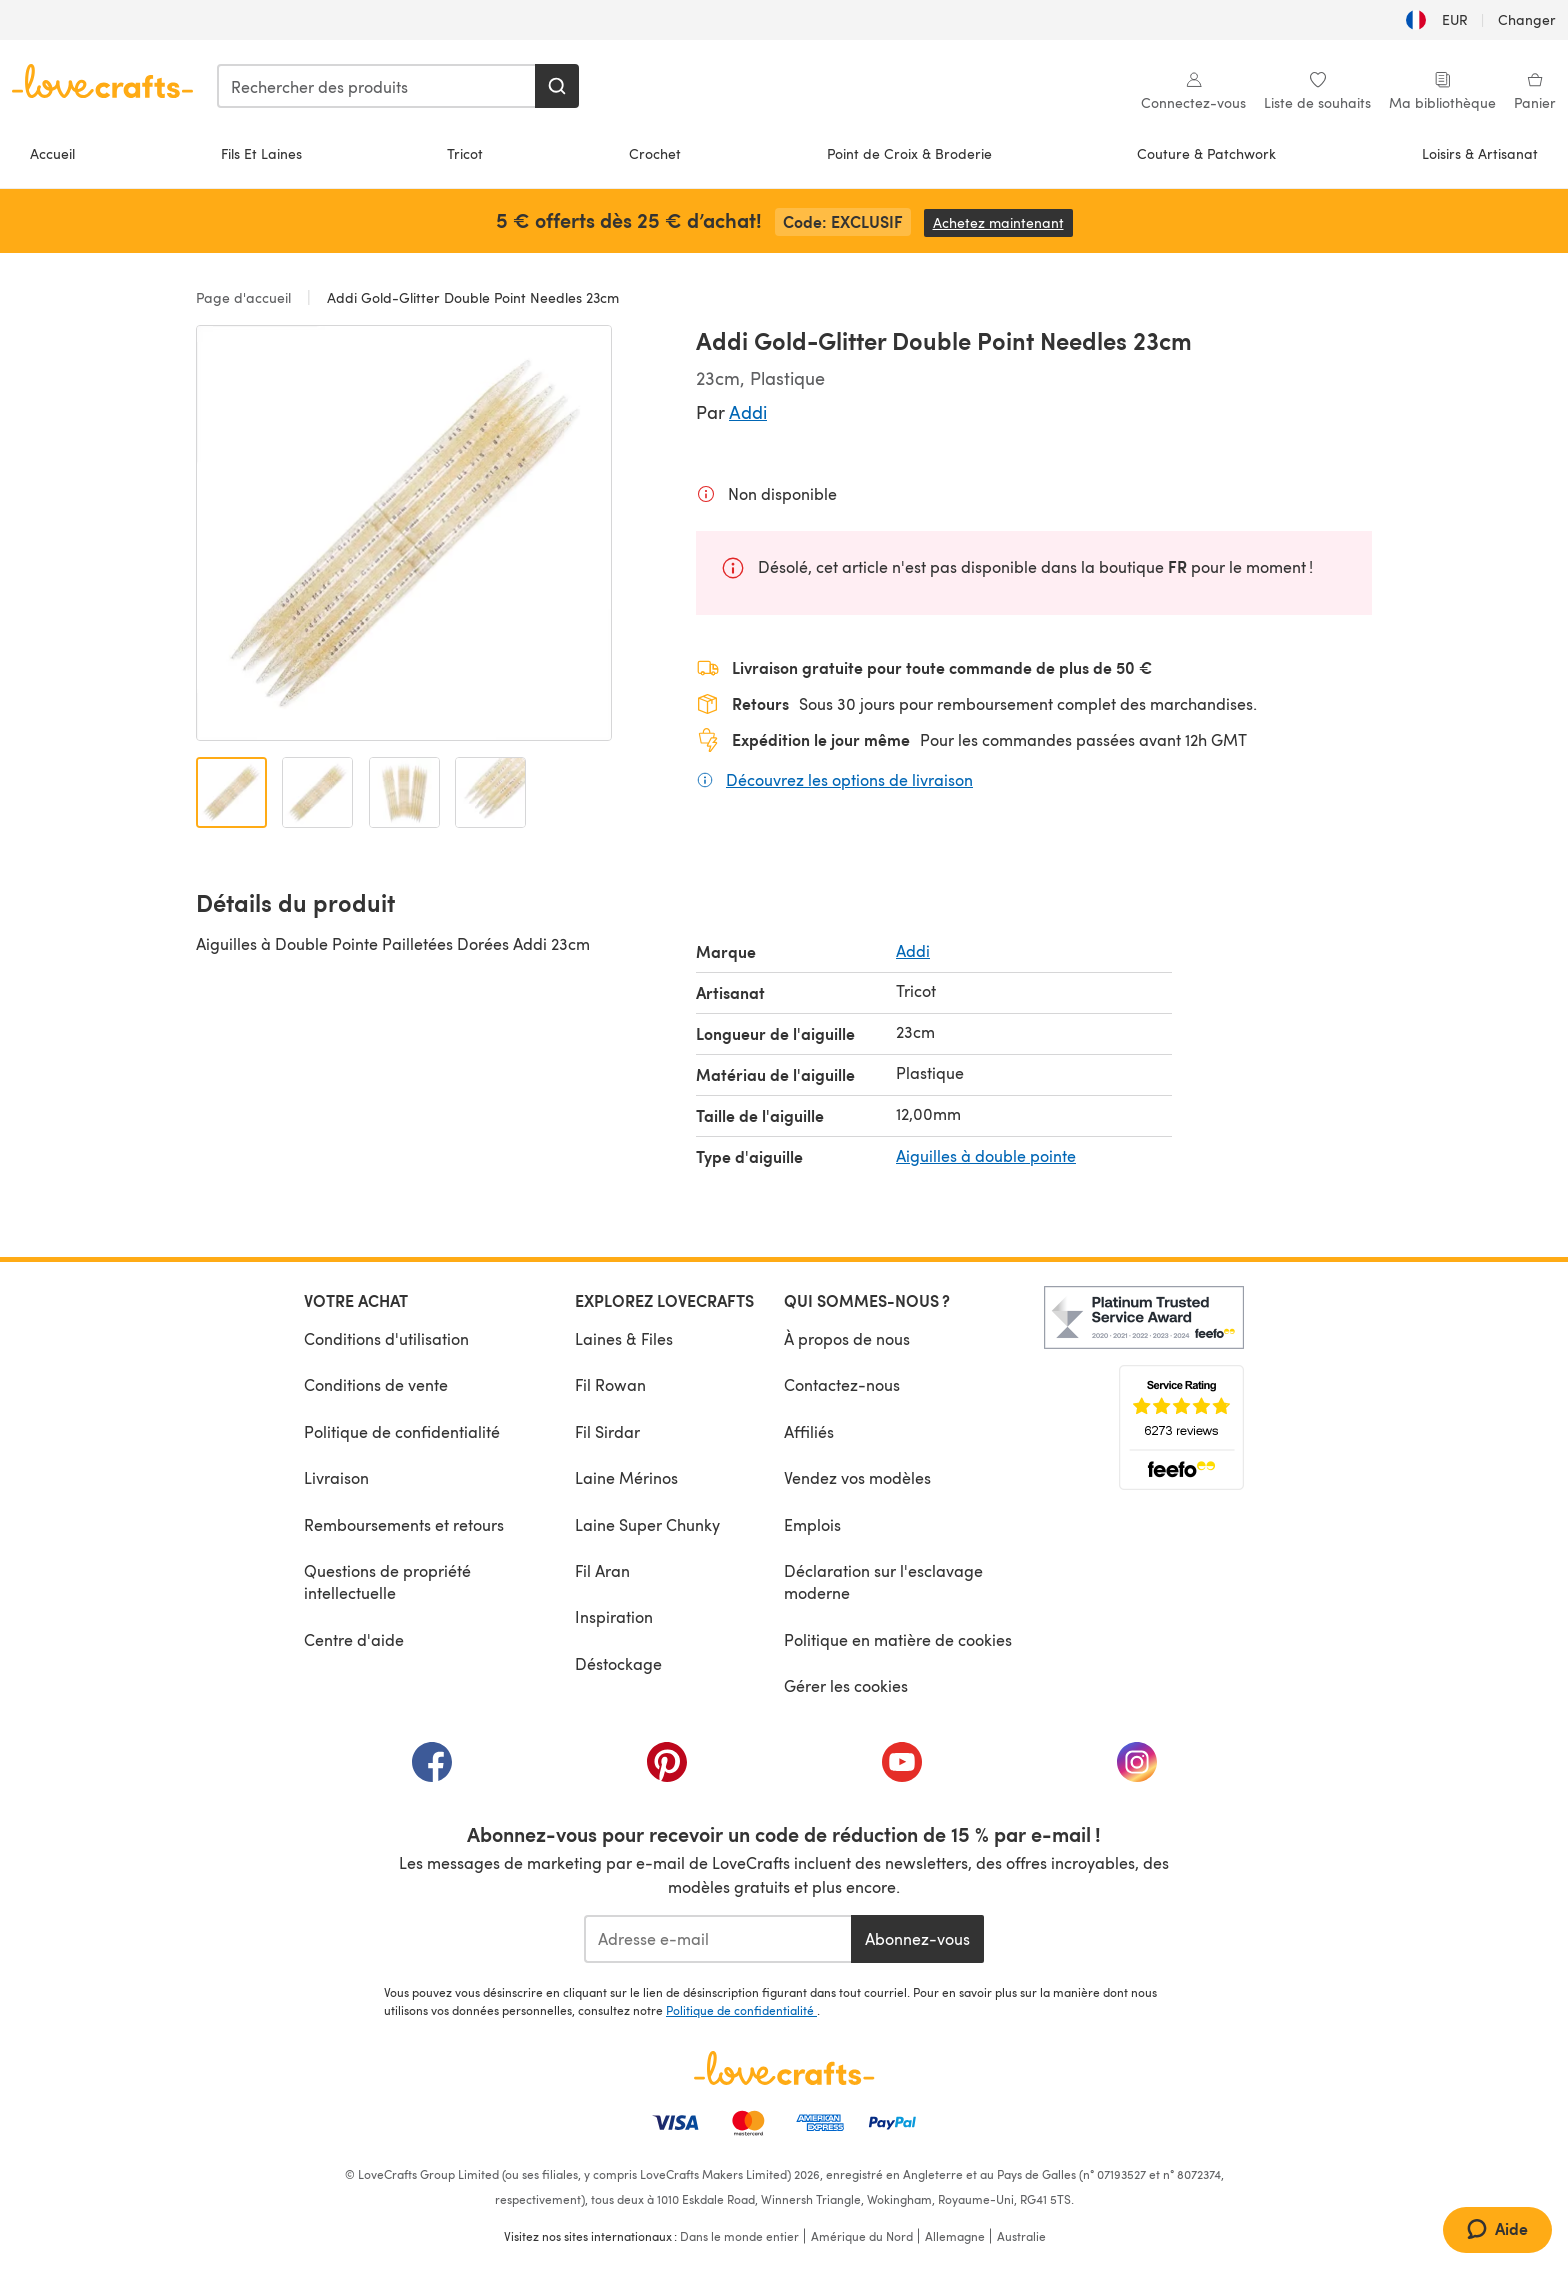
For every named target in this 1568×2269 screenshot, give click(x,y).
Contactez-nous (842, 1384)
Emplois (812, 1524)
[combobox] (377, 86)
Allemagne (955, 2236)
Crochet (655, 153)
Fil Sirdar (607, 1431)
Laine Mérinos (626, 1477)
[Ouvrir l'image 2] (317, 792)
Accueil (52, 153)
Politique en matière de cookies (898, 1639)
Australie (1021, 2236)
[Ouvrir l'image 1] (231, 792)
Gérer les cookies (846, 1685)
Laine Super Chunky (647, 1524)
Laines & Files (624, 1338)
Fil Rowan (610, 1384)
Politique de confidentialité (402, 1431)
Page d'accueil (245, 297)
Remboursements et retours (404, 1524)
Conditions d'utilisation (386, 1338)
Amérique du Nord (862, 2236)
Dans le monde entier (739, 2236)
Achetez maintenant (1003, 222)
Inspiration (614, 1616)
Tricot (465, 153)
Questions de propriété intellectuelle (387, 1581)
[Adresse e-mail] (717, 1939)
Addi (748, 411)
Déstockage (618, 1663)
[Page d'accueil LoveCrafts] (784, 2068)
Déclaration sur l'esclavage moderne (883, 1581)
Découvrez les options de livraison (849, 779)
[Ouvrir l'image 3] (404, 792)
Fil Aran (602, 1570)
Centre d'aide (354, 1639)
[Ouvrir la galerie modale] (404, 533)
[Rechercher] (557, 86)
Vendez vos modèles (857, 1477)
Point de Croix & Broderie (909, 153)
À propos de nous (847, 1338)
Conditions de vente (376, 1384)
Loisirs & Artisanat (1480, 153)
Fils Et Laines (261, 153)
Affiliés (809, 1431)
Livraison (336, 1477)
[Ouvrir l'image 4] (490, 792)
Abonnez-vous (917, 1938)
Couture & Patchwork (1206, 153)
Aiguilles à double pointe (986, 1155)
